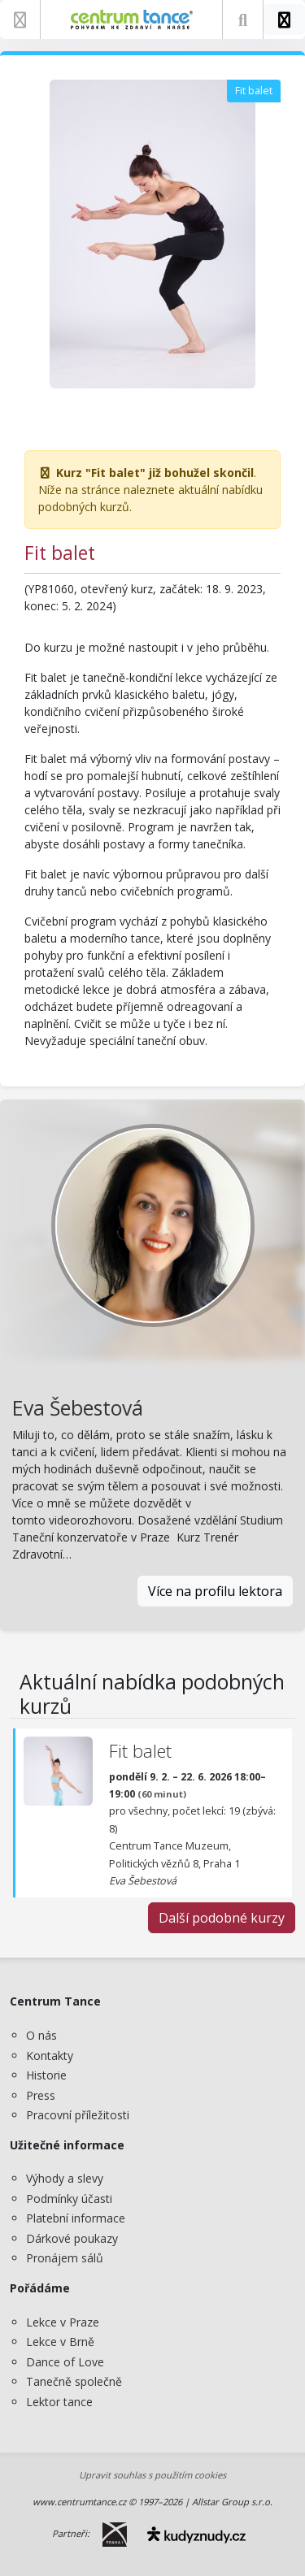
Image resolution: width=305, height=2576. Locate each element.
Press (40, 2095)
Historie (46, 2075)
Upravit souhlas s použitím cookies (152, 2475)
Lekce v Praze (62, 2322)
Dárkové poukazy (72, 2238)
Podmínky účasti (69, 2198)
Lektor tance (59, 2401)
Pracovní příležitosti (77, 2115)
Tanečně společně (74, 2381)
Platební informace (75, 2218)
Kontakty (49, 2055)
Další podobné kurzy (222, 1918)
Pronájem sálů (64, 2258)
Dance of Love (65, 2362)
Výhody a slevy (64, 2178)
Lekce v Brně (60, 2341)
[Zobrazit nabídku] (20, 19)
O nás (41, 2035)
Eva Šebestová (77, 1407)
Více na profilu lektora (215, 1591)
